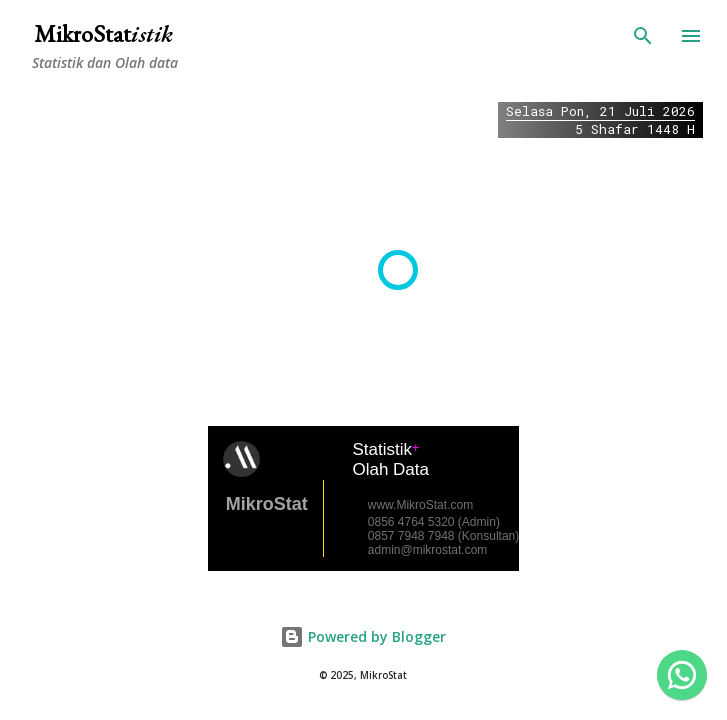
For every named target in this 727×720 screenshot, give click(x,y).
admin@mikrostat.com (428, 550)
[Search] (643, 36)
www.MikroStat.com (420, 505)
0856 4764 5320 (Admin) (434, 522)
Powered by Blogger (363, 636)
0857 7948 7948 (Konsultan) (443, 536)
